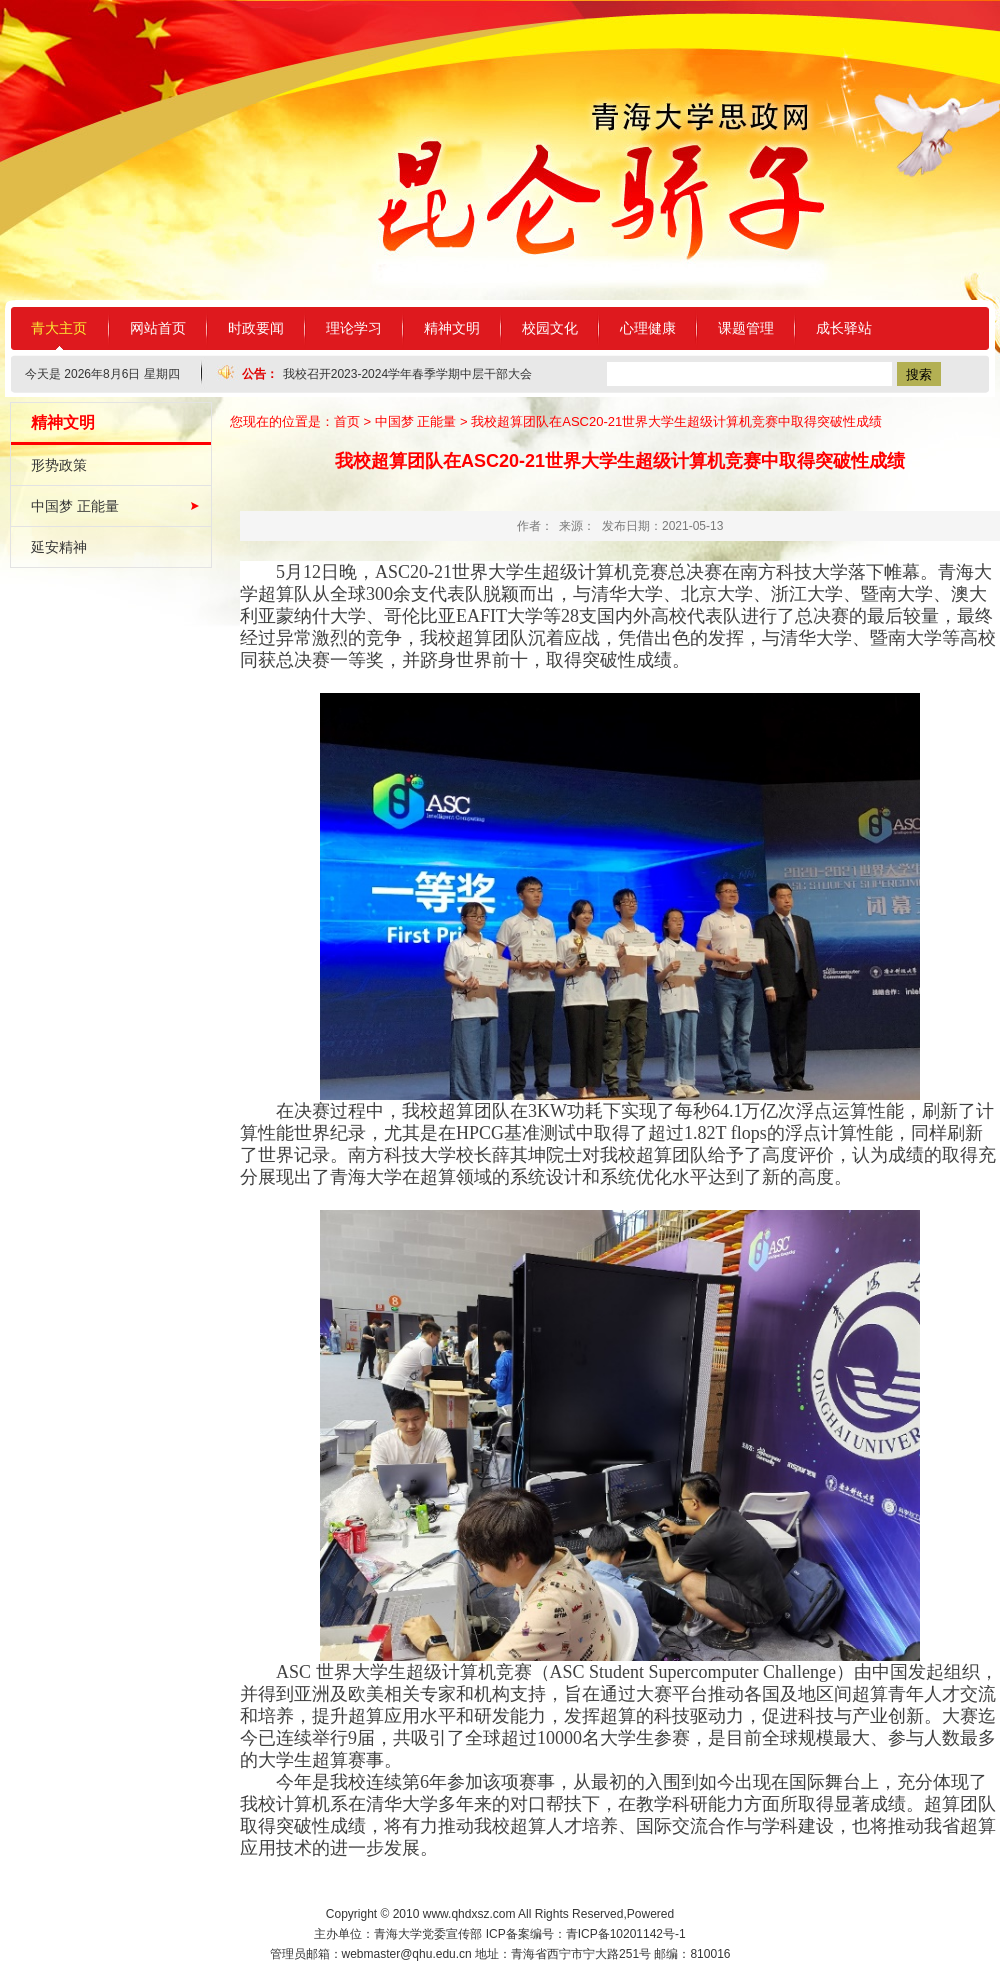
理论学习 (354, 328)
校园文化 (550, 328)
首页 (347, 421)
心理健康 (648, 328)
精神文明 (452, 328)
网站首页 (158, 328)
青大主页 (59, 328)
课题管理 (746, 328)
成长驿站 (844, 328)
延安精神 (59, 547)
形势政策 (59, 465)
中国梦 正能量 (75, 506)
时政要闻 (256, 328)
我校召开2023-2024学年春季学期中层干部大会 (407, 374)
